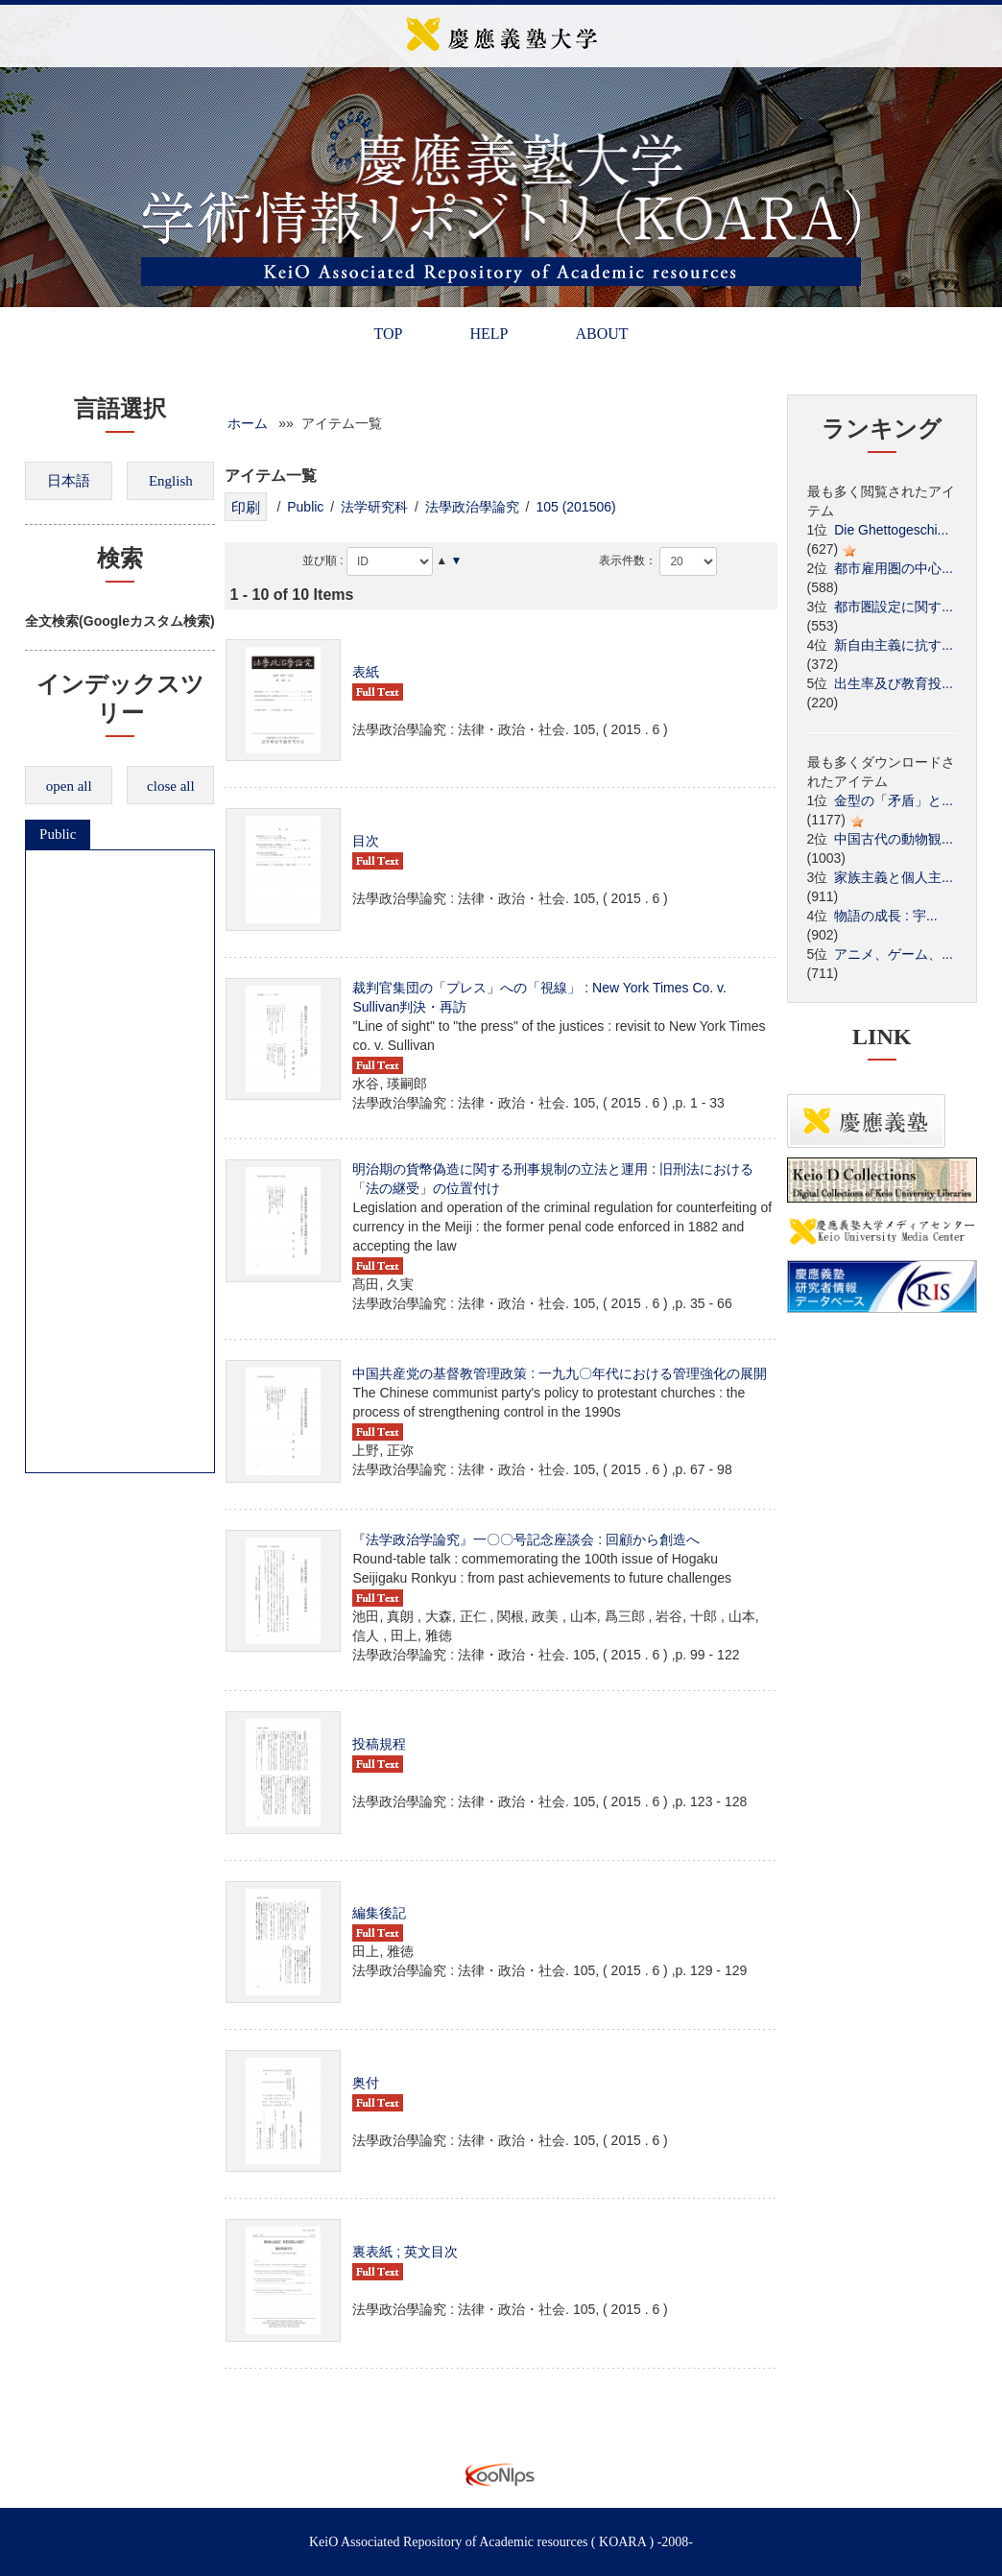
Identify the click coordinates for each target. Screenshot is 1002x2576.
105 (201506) (575, 506)
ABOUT (601, 333)
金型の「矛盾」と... (893, 800)
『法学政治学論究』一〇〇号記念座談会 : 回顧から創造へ (526, 1539)
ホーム (247, 423)
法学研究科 (374, 506)
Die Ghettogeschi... (891, 529)
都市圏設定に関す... (893, 606)
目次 (365, 840)
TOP (387, 333)
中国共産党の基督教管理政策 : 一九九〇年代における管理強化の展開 (559, 1373)
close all (171, 786)
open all (69, 786)
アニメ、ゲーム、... (893, 954)
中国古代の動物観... (893, 839)
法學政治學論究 (472, 506)
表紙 (365, 672)
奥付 (365, 2082)
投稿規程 (379, 1744)
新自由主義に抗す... (893, 645)
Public (57, 834)
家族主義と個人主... (893, 877)
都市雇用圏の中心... (893, 568)
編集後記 (379, 1912)
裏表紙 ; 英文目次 (405, 2251)
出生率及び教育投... (893, 683)
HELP (488, 333)
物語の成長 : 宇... (885, 915)
